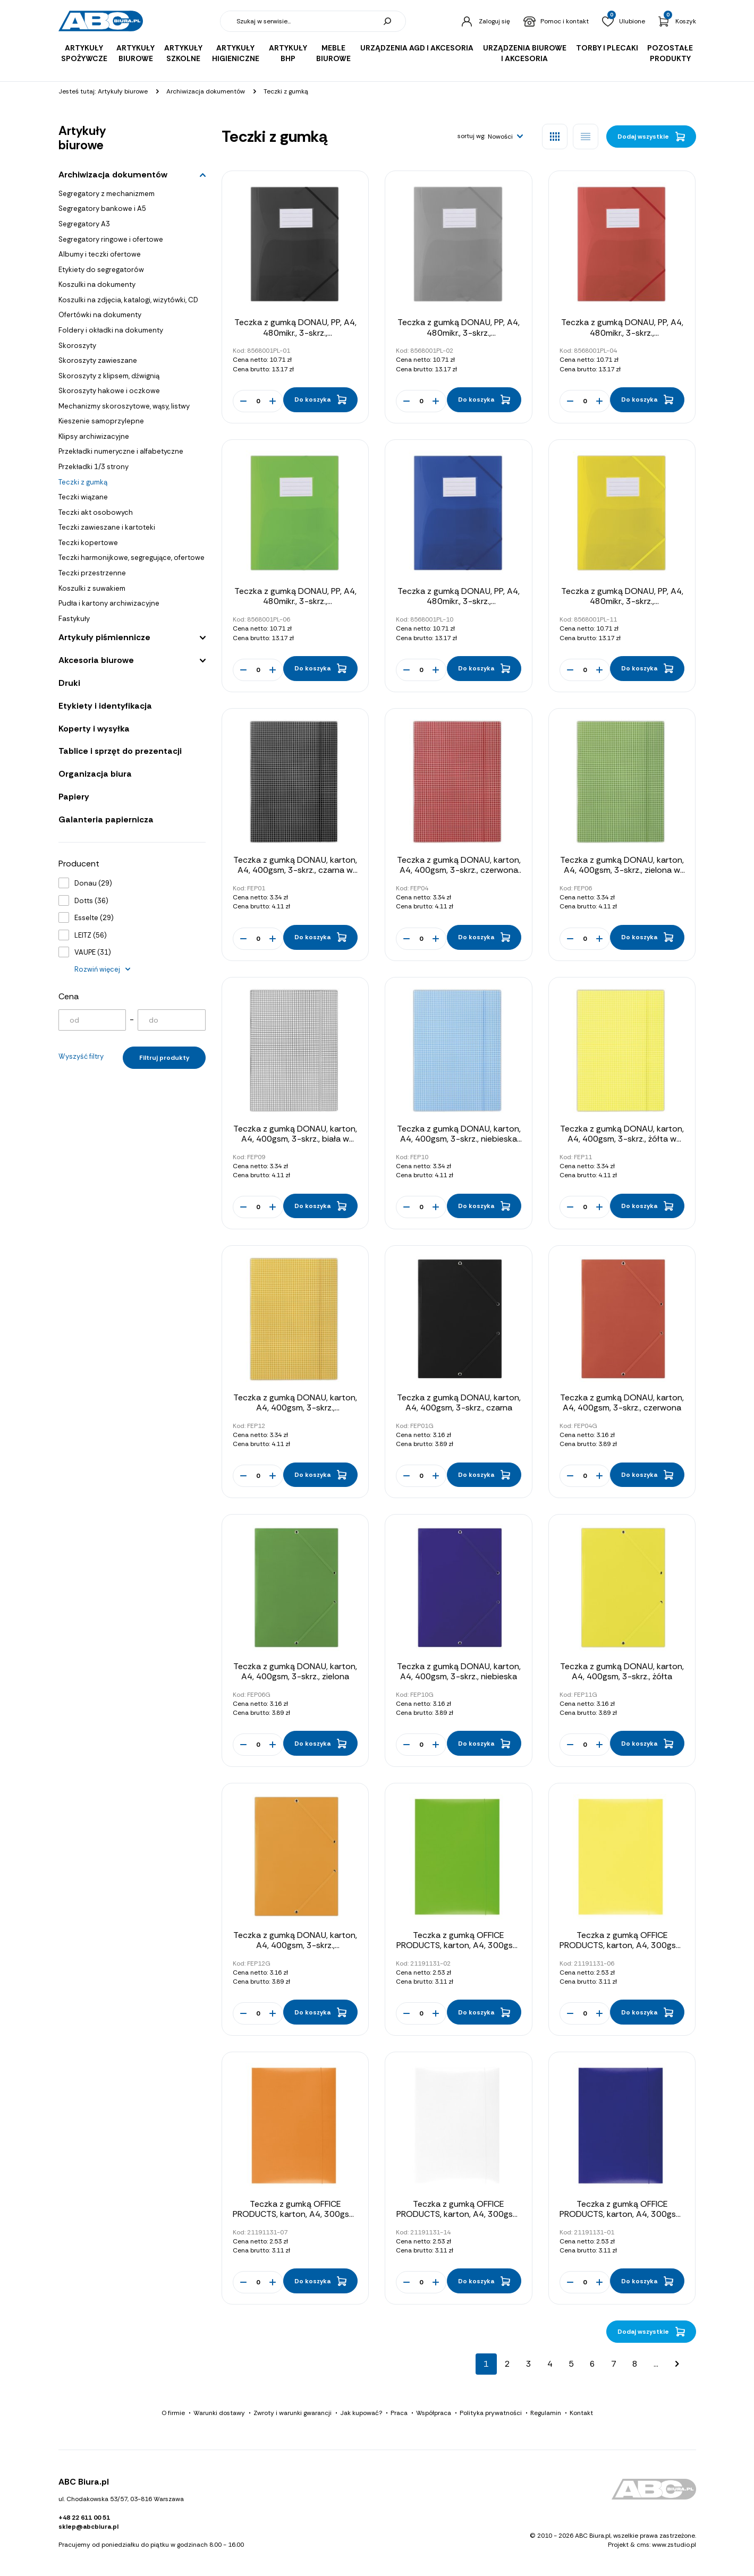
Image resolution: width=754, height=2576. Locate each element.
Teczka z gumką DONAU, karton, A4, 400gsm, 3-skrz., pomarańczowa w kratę (295, 1407)
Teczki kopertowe (88, 542)
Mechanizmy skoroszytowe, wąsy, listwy (124, 406)
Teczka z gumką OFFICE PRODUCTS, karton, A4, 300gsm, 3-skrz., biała (458, 2214)
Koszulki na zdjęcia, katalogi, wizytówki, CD (128, 299)
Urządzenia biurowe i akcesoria (524, 53)
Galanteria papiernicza (106, 819)
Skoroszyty (77, 345)
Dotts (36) (91, 900)
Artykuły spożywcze (84, 53)
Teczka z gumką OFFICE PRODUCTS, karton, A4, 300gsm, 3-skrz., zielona (458, 1945)
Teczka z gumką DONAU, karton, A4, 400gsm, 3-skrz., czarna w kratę (295, 870)
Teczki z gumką (82, 482)
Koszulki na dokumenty (96, 284)
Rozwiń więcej (97, 969)
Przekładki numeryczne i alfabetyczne (120, 451)
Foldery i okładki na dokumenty (110, 330)
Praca (399, 2413)
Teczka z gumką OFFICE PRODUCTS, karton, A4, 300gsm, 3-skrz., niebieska (622, 2214)
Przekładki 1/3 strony (93, 466)
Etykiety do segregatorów (101, 269)
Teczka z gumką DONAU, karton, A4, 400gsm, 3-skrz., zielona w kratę (622, 870)
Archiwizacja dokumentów (112, 174)
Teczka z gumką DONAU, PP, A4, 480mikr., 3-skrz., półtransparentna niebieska (458, 601)
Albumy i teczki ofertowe (99, 254)
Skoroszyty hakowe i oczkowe (109, 390)
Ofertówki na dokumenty (99, 314)
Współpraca (433, 2413)
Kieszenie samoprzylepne (101, 421)
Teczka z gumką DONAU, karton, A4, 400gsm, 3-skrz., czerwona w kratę (459, 870)
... (656, 2363)
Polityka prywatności (491, 2413)
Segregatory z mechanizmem (106, 193)
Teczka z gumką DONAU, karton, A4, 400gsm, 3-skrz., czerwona (622, 1402)
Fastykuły (74, 618)
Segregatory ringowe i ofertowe (110, 239)
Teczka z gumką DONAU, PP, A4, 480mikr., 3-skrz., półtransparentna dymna (458, 332)
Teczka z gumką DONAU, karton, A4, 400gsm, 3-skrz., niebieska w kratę (459, 1138)
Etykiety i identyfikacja (105, 705)
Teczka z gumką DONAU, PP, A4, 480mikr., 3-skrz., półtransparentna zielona (295, 601)
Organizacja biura (95, 773)
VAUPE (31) (92, 952)
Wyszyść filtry (81, 1056)
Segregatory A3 (84, 223)
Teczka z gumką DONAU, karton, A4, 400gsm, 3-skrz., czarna (459, 1402)
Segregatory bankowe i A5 (102, 208)
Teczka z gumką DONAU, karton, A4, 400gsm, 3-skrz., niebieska (459, 1671)
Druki (69, 682)
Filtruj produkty (164, 1057)
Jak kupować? (361, 2413)
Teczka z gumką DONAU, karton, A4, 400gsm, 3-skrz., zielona (295, 1671)
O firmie (173, 2413)
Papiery (73, 796)
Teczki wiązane (83, 496)
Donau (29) (93, 883)
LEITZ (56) (90, 935)
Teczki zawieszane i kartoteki (106, 527)
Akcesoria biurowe (96, 660)
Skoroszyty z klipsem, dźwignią (108, 375)
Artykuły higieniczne (235, 53)
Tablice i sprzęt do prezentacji (120, 750)
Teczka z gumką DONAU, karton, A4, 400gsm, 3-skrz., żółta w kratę (622, 1138)
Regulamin (545, 2413)
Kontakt (581, 2413)
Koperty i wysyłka (94, 728)
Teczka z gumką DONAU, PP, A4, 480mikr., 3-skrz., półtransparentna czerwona (622, 332)
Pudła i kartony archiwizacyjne (108, 603)
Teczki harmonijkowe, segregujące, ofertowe (131, 557)
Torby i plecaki (607, 48)
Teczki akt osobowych (95, 512)
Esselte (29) (94, 917)
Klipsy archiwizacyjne (93, 436)
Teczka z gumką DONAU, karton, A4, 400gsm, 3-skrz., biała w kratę (295, 1138)
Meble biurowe (333, 53)
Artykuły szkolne (183, 53)
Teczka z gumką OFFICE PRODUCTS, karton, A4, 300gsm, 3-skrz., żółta (622, 1945)
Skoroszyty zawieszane (97, 360)
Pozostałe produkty (670, 53)
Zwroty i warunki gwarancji (292, 2413)
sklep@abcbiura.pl (88, 2526)
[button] (505, 136)
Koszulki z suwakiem (91, 588)
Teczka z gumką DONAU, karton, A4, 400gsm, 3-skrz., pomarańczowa (295, 1945)
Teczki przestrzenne (92, 572)
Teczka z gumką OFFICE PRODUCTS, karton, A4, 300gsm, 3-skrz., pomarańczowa (295, 2214)
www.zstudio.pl (674, 2544)
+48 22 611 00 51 (84, 2517)
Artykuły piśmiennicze (104, 637)
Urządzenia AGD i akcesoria (416, 48)
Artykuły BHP (288, 53)
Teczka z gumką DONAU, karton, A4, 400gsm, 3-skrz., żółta (622, 1671)
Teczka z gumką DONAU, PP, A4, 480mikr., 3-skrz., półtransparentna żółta (622, 601)
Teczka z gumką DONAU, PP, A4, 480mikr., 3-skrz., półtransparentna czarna (295, 332)
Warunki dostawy (219, 2413)
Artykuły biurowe (135, 53)
